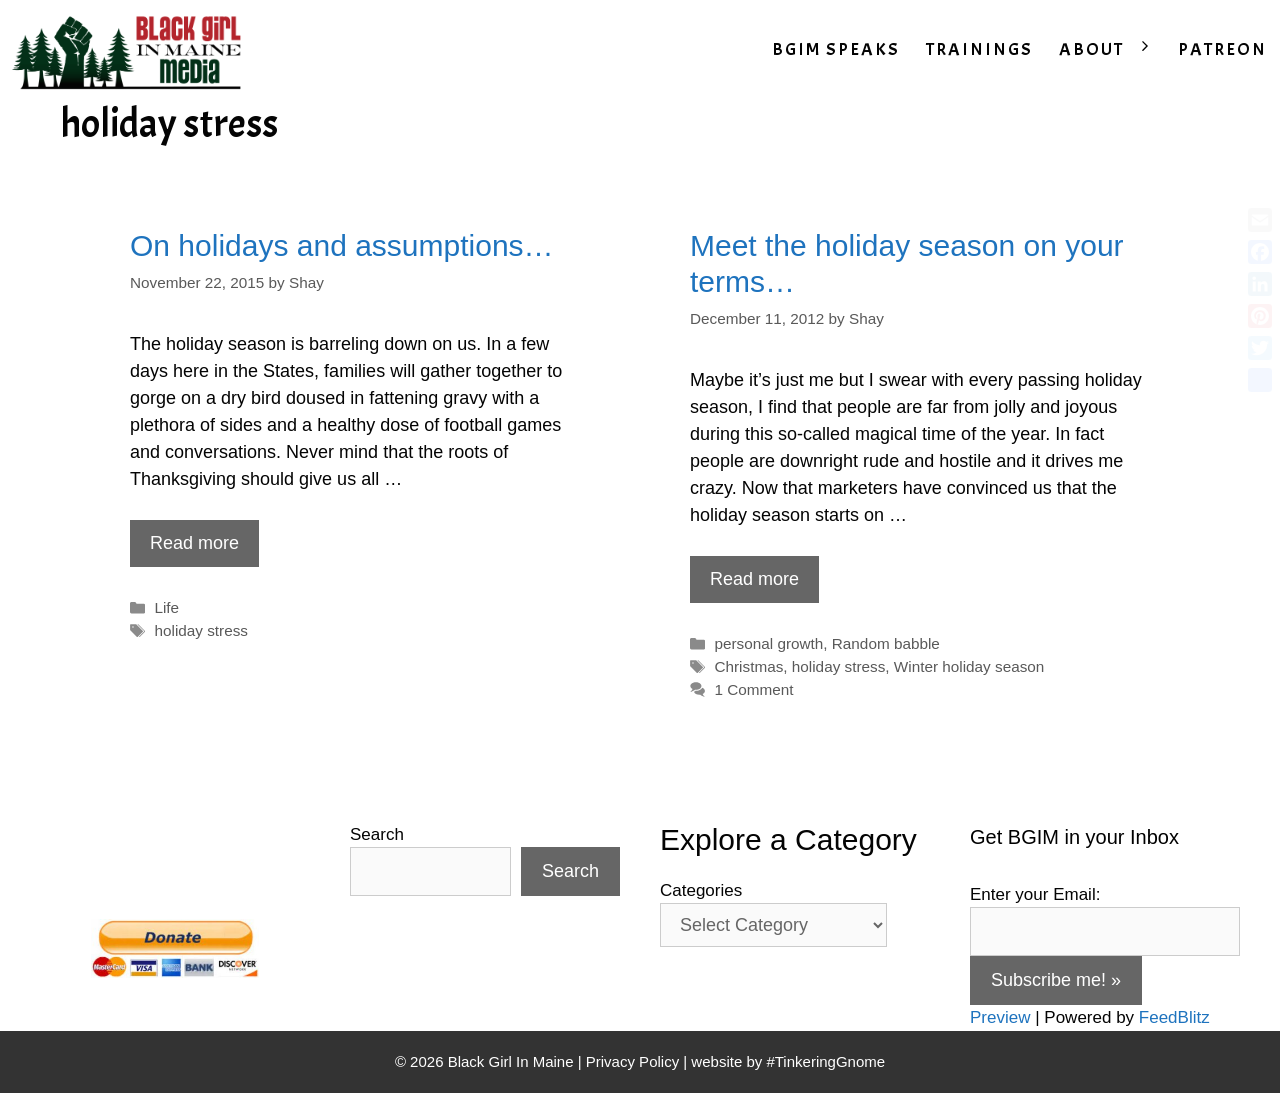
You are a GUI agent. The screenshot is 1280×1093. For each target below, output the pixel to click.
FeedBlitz (1174, 1017)
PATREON (1222, 49)
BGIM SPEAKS (836, 49)
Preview (1000, 1017)
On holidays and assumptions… (342, 245)
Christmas (748, 666)
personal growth (768, 643)
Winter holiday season (969, 666)
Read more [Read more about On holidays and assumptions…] (194, 543)
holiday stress (201, 630)
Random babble (886, 643)
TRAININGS (979, 49)
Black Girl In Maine (513, 1061)
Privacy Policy (632, 1061)
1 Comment (753, 689)
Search (377, 834)
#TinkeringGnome (825, 1061)
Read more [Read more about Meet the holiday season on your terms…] (754, 579)
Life (166, 607)
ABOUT (1112, 50)
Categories (701, 890)
